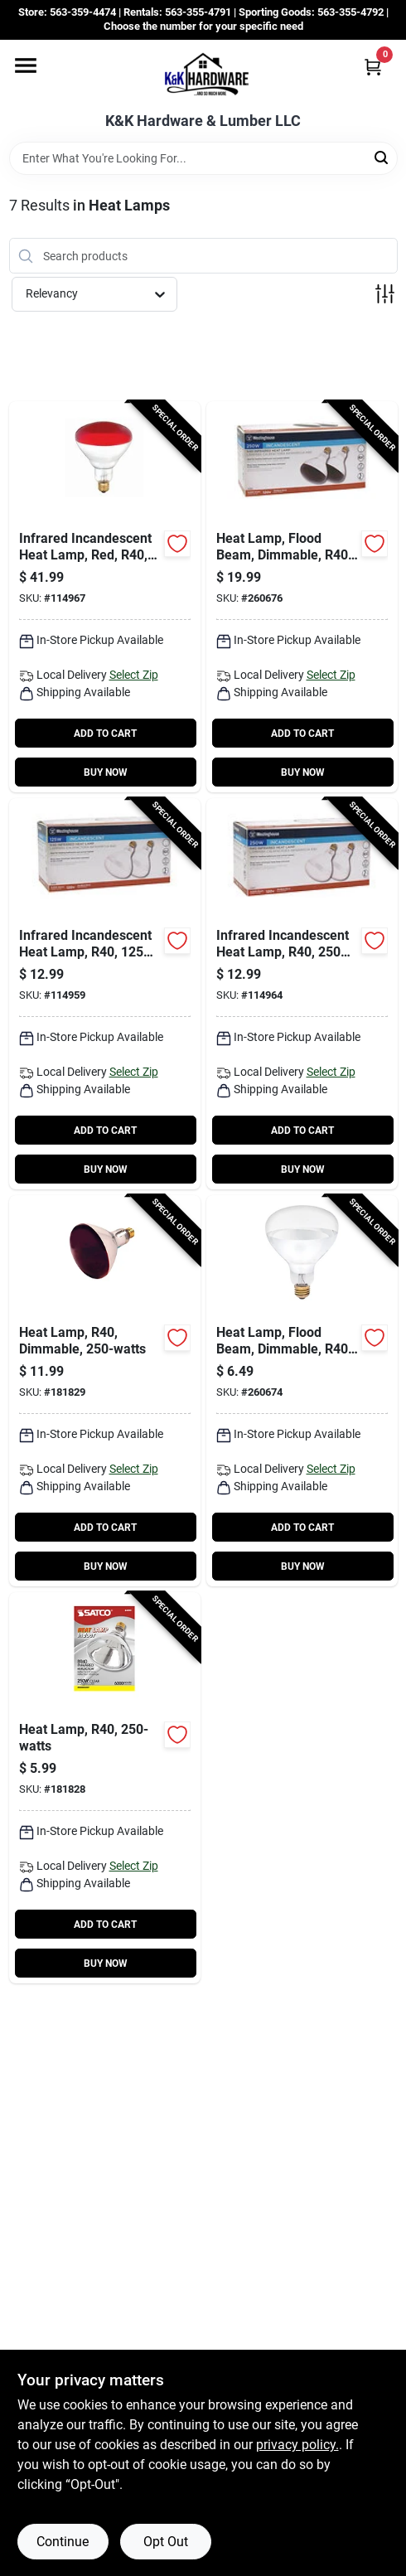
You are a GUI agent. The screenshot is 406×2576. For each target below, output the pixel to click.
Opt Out (165, 2541)
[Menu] (25, 65)
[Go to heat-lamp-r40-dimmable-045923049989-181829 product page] (105, 1390)
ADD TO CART (105, 733)
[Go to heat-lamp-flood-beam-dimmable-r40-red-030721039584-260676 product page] (302, 596)
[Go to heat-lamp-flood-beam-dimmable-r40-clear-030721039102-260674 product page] (302, 1390)
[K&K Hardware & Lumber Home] (203, 76)
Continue (62, 2541)
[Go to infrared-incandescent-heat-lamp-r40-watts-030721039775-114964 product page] (302, 993)
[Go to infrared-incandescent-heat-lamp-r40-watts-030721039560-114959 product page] (105, 993)
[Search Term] (203, 158)
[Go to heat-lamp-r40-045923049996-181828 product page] (105, 1787)
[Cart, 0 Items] (373, 66)
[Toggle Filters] (384, 293)
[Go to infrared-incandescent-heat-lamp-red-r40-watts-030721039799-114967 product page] (105, 596)
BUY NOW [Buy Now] (106, 772)
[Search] (382, 157)
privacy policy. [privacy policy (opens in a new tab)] (297, 2445)
